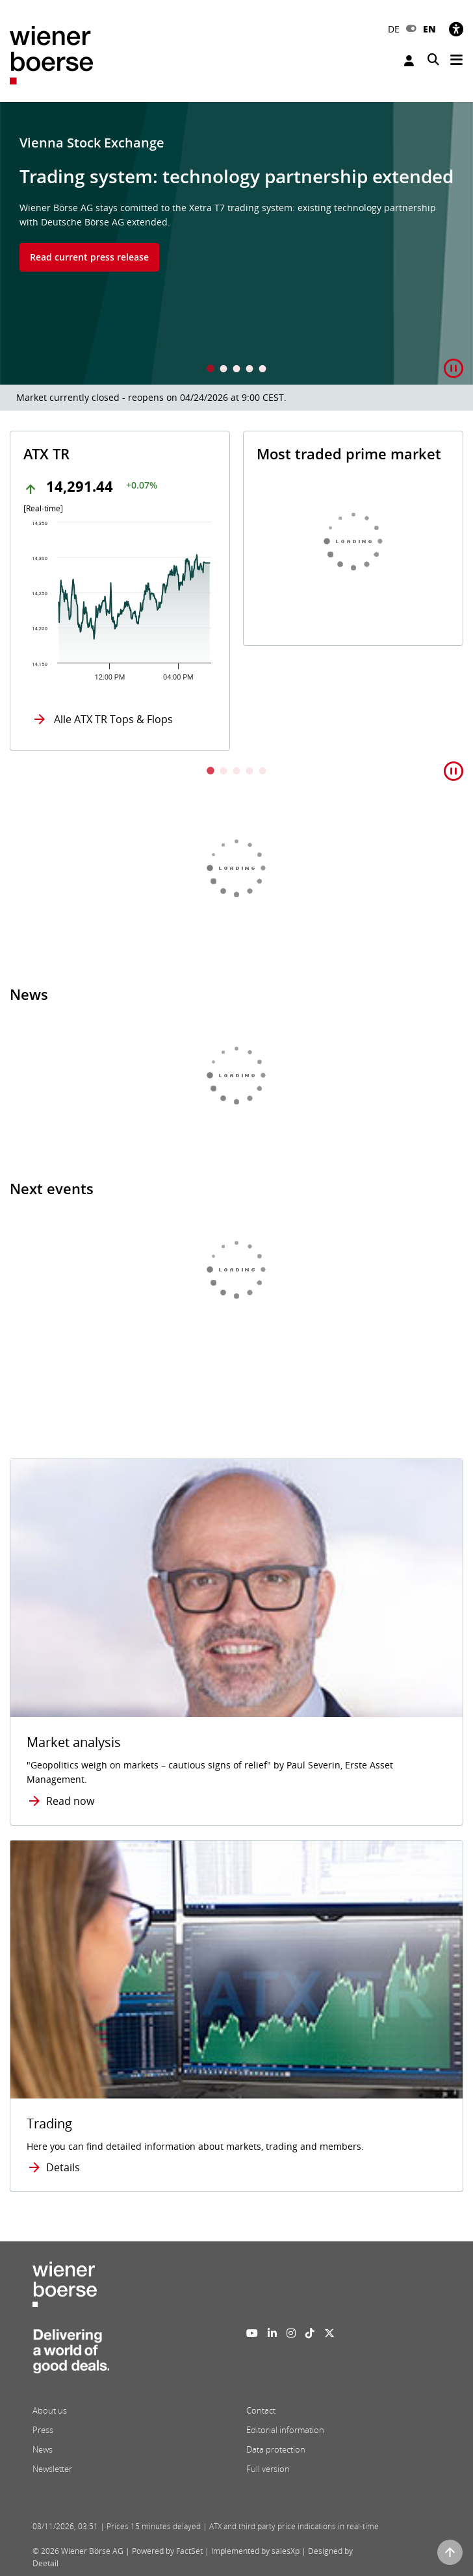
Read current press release (89, 257)
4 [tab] (249, 370)
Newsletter (52, 2469)
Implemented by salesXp (255, 2551)
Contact (260, 2410)
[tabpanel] (236, 243)
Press (42, 2430)
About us (49, 2410)
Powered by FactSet (167, 2551)
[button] (453, 369)
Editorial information (285, 2430)
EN (429, 29)
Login (409, 60)
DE (394, 29)
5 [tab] (262, 370)
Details (63, 2167)
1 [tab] (210, 370)
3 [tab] (236, 370)
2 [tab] (223, 370)
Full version (268, 2469)
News (42, 2449)
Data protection (275, 2449)
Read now (70, 1801)
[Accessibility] (456, 29)
